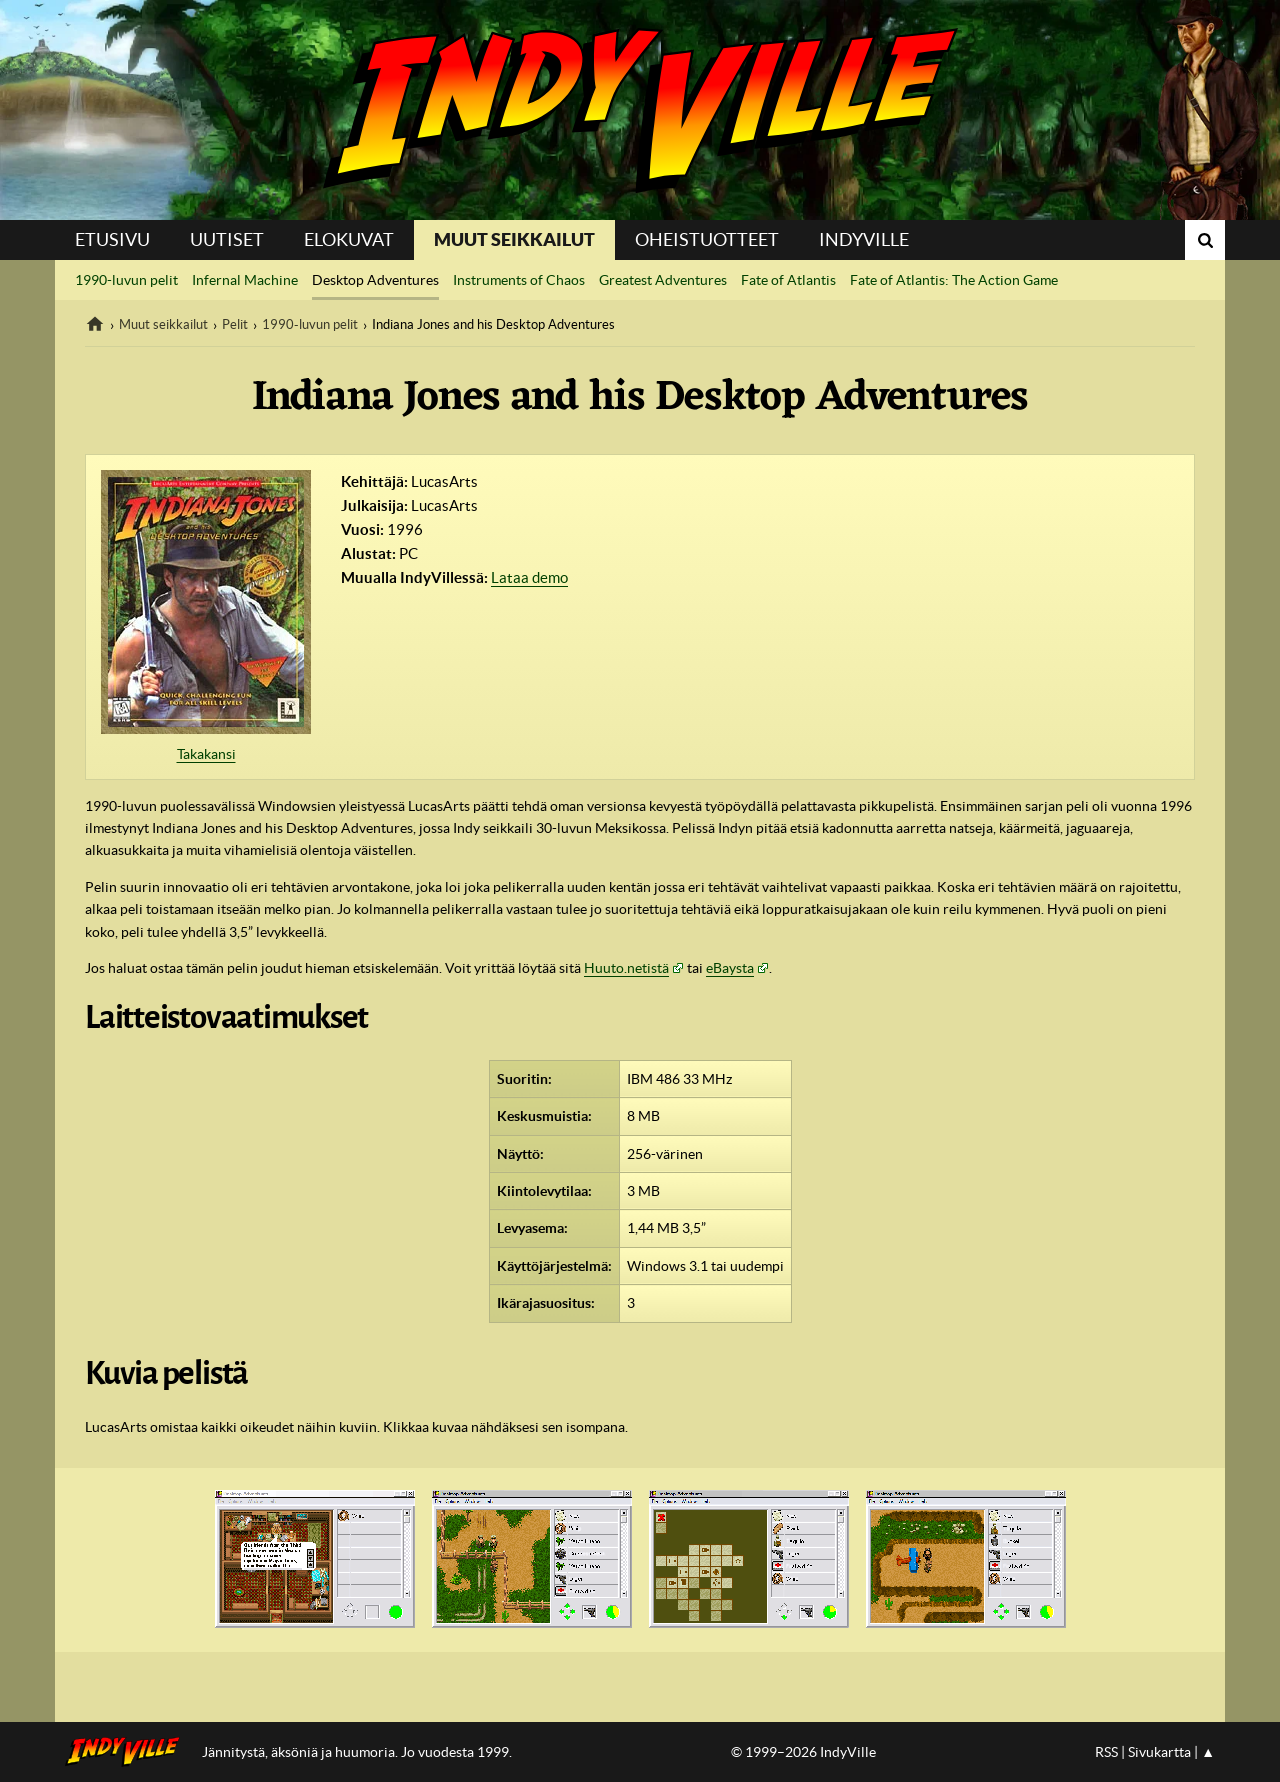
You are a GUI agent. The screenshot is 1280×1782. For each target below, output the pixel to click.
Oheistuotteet (707, 239)
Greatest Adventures (663, 280)
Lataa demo (529, 577)
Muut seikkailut (514, 239)
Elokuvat (349, 239)
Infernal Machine (245, 280)
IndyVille (640, 110)
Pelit (235, 324)
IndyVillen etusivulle (128, 1752)
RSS (1106, 1752)
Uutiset (227, 239)
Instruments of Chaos (519, 280)
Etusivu (112, 239)
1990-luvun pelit (126, 280)
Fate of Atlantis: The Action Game (954, 280)
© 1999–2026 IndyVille (803, 1752)
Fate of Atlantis (788, 280)
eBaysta (730, 968)
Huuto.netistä (626, 968)
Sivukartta (1159, 1752)
